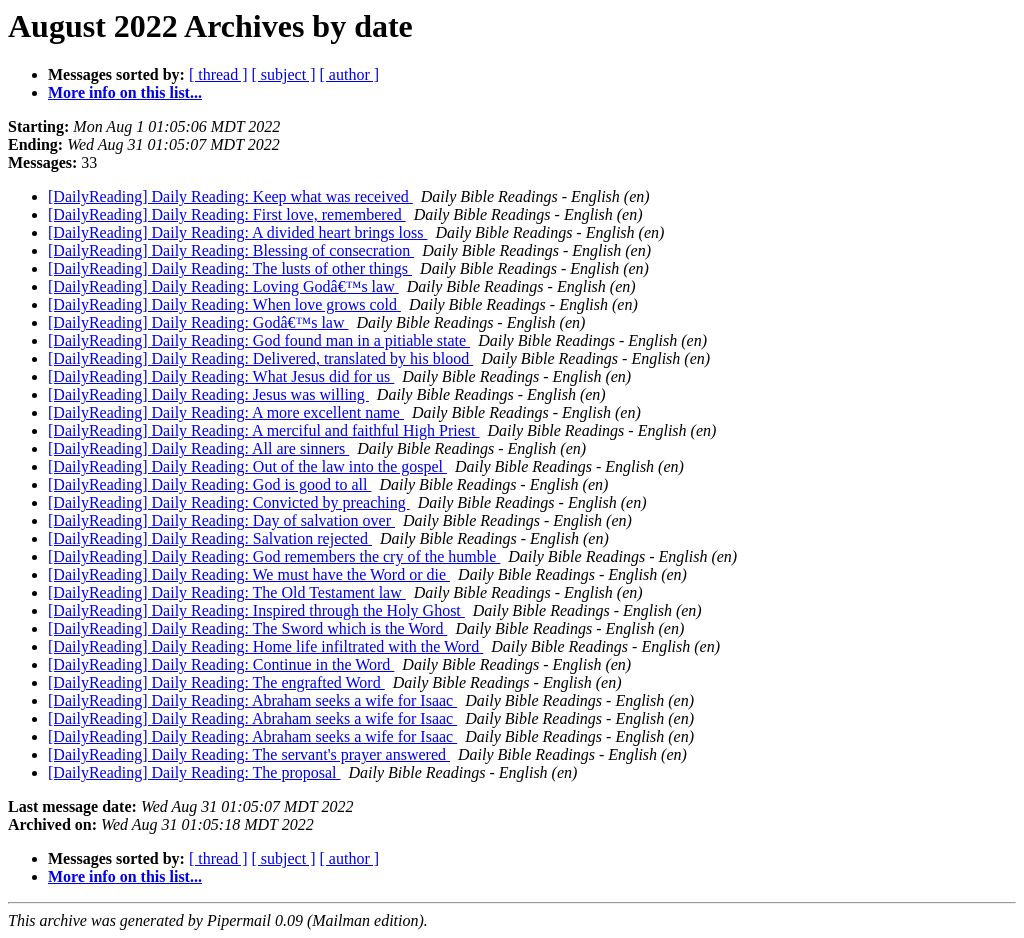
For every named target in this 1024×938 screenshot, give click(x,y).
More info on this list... (125, 92)
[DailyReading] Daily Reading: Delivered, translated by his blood (260, 358)
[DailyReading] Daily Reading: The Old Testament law (227, 592)
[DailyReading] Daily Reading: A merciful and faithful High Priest (263, 430)
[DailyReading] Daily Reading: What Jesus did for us (221, 376)
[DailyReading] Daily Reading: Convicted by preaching (229, 502)
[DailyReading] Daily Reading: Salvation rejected (210, 538)
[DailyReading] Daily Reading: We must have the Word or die (249, 574)
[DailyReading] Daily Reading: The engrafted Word (216, 682)
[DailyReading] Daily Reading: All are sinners (198, 448)
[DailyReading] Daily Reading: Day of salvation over (221, 520)
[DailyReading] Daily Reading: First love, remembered (227, 214)
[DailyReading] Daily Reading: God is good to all (210, 484)
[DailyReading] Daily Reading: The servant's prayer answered (249, 754)
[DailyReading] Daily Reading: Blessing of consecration (231, 250)
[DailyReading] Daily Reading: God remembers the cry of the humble (274, 556)
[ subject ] (284, 74)
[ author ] (350, 74)
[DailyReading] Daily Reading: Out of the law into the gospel (247, 466)
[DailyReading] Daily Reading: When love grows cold (224, 304)
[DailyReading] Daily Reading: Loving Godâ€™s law (223, 286)
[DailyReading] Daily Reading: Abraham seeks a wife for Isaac (252, 700)
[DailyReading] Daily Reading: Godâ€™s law (198, 322)
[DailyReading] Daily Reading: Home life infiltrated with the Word (265, 646)
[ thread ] (218, 74)
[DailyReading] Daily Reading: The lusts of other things (230, 268)
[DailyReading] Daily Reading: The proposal (194, 772)
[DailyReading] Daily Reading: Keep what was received (230, 196)
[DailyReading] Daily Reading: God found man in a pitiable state (259, 340)
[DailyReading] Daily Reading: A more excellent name (226, 412)
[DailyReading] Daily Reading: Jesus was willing (208, 394)
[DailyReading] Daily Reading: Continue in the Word (221, 664)
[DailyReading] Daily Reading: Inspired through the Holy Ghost (256, 610)
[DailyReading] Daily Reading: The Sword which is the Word (247, 628)
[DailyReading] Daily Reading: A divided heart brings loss (238, 232)
